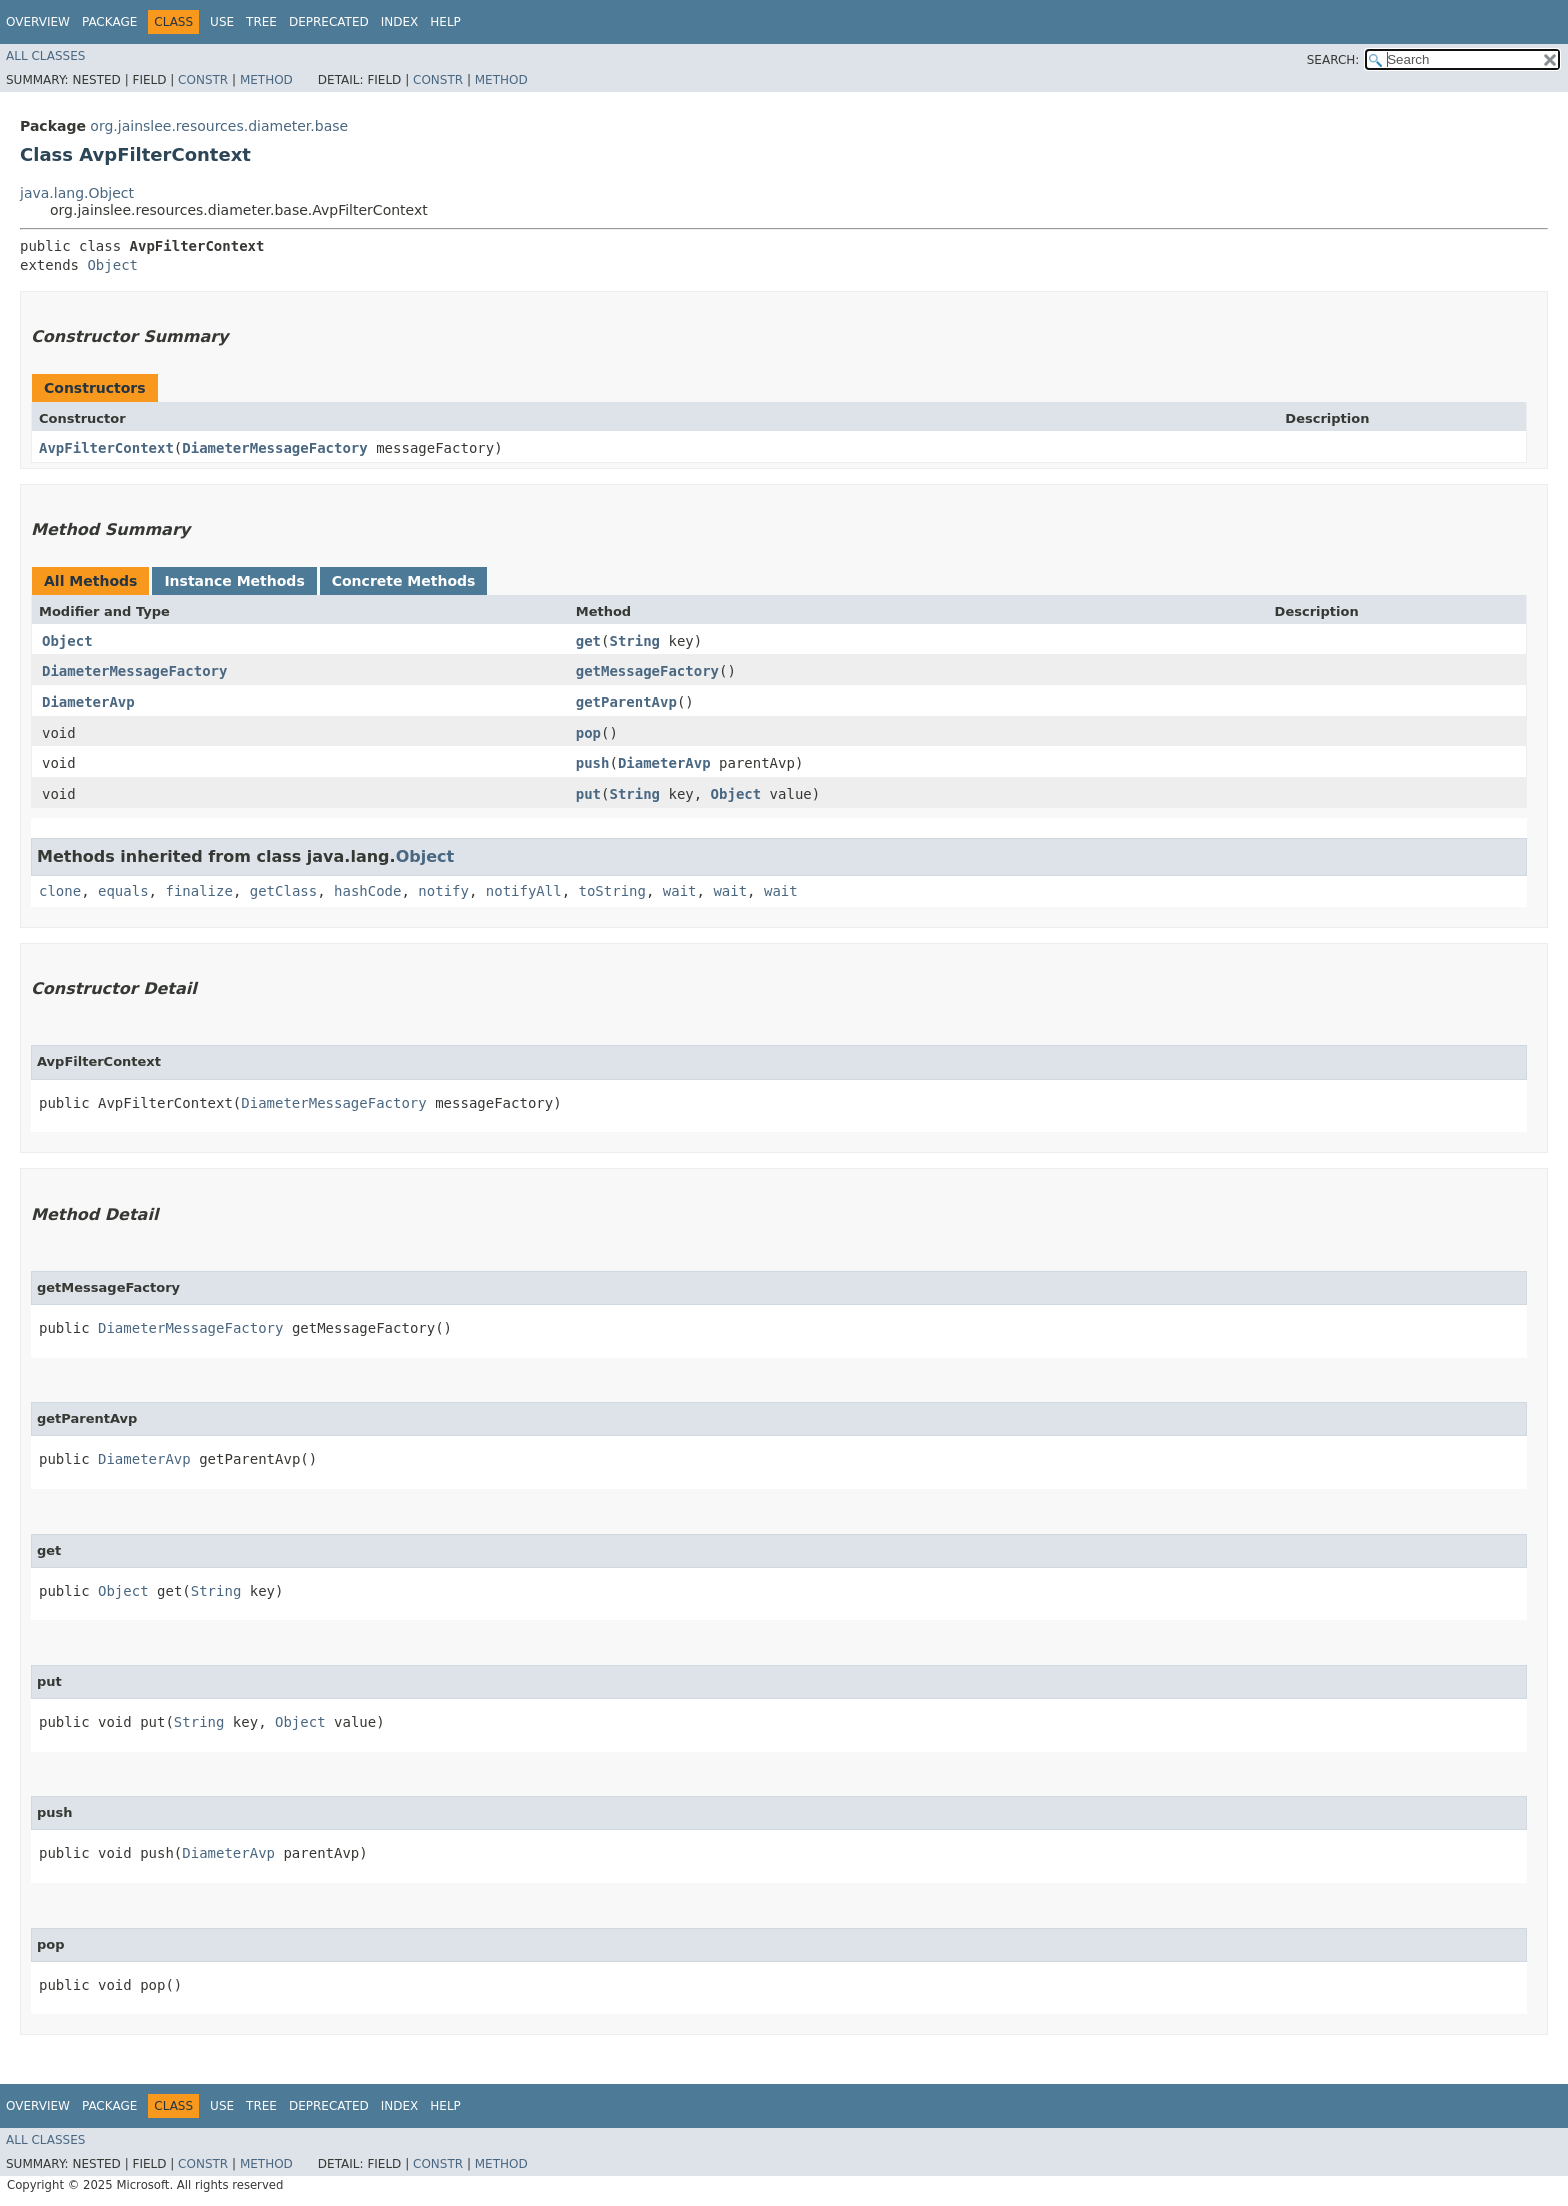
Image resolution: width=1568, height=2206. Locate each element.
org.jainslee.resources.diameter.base (219, 126)
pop (588, 733)
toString (612, 891)
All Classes (45, 56)
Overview (38, 22)
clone (60, 891)
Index (400, 22)
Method (266, 80)
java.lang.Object (77, 193)
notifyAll (524, 891)
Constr (203, 80)
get (588, 641)
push (593, 763)
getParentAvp (626, 702)
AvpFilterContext (106, 448)
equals (123, 891)
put (588, 794)
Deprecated (329, 22)
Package (109, 22)
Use (222, 22)
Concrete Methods (404, 581)
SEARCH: (1333, 60)
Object (112, 265)
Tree (261, 22)
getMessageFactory (647, 671)
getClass (283, 891)
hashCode (367, 891)
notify (443, 891)
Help (445, 22)
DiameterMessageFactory (274, 448)
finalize (198, 891)
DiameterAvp (88, 702)
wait (680, 891)
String (634, 641)
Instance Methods (234, 581)
